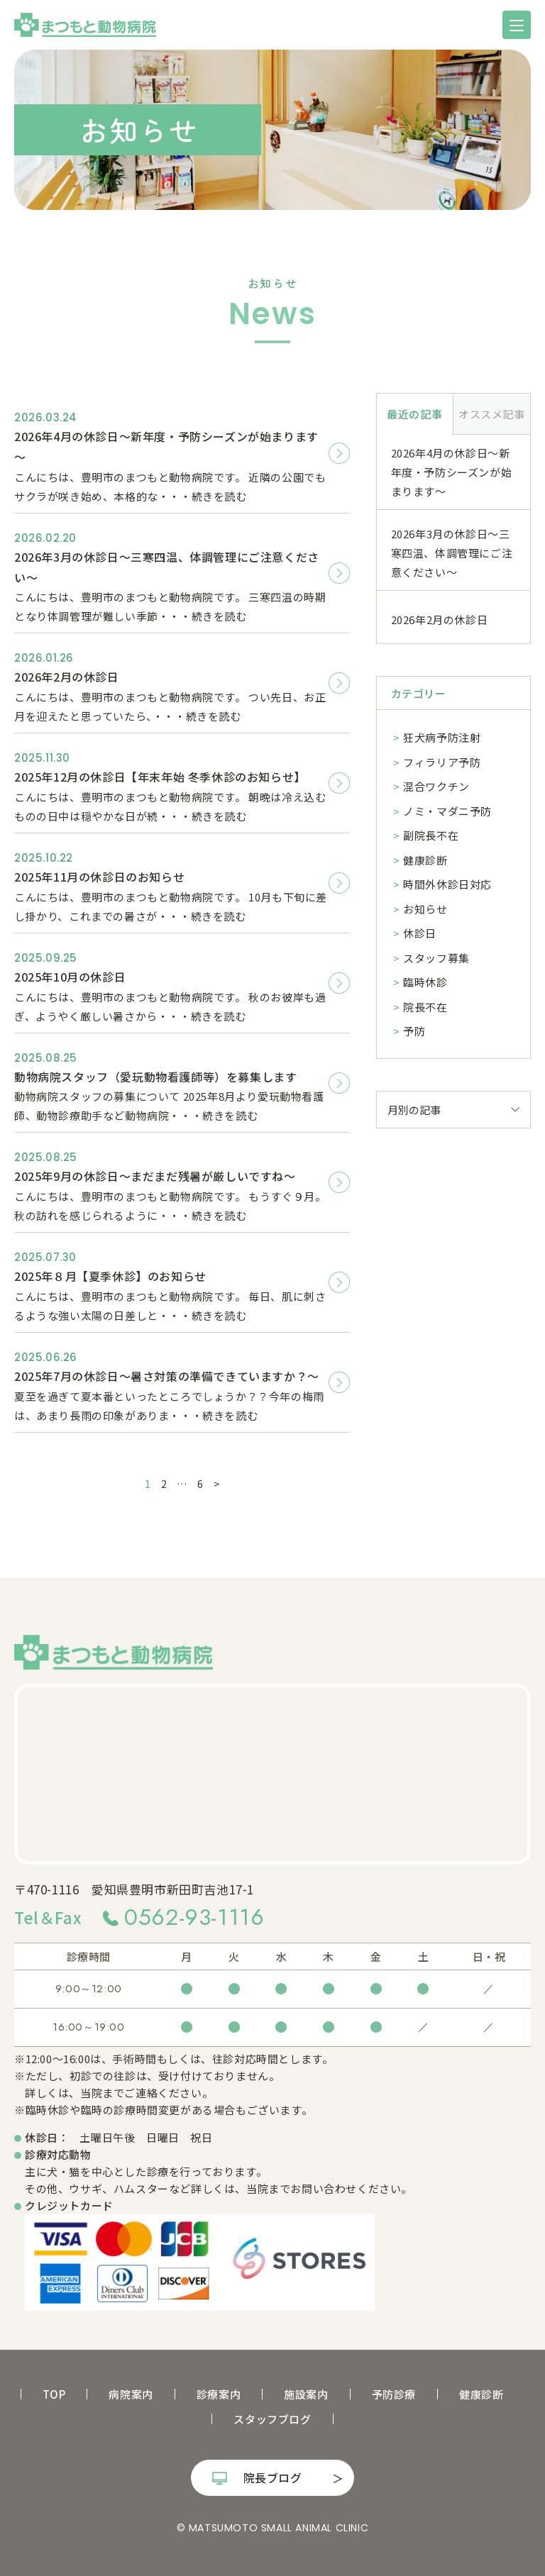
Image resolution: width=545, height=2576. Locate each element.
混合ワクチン (436, 786)
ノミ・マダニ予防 (447, 811)
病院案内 (131, 2394)
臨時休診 (425, 982)
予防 (414, 1030)
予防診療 (394, 2394)
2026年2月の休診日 (439, 619)
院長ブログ (272, 2477)
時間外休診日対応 (447, 884)
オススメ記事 (491, 413)
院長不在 (425, 1006)
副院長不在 (430, 835)
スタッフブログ (272, 2418)
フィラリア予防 (441, 762)
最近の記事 (414, 413)
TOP (54, 2394)
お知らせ (425, 908)
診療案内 (219, 2394)
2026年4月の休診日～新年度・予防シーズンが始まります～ (451, 472)
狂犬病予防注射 (441, 737)
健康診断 (425, 860)
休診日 (419, 933)
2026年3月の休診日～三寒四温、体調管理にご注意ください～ (452, 552)
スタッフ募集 (436, 957)
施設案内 (306, 2394)
